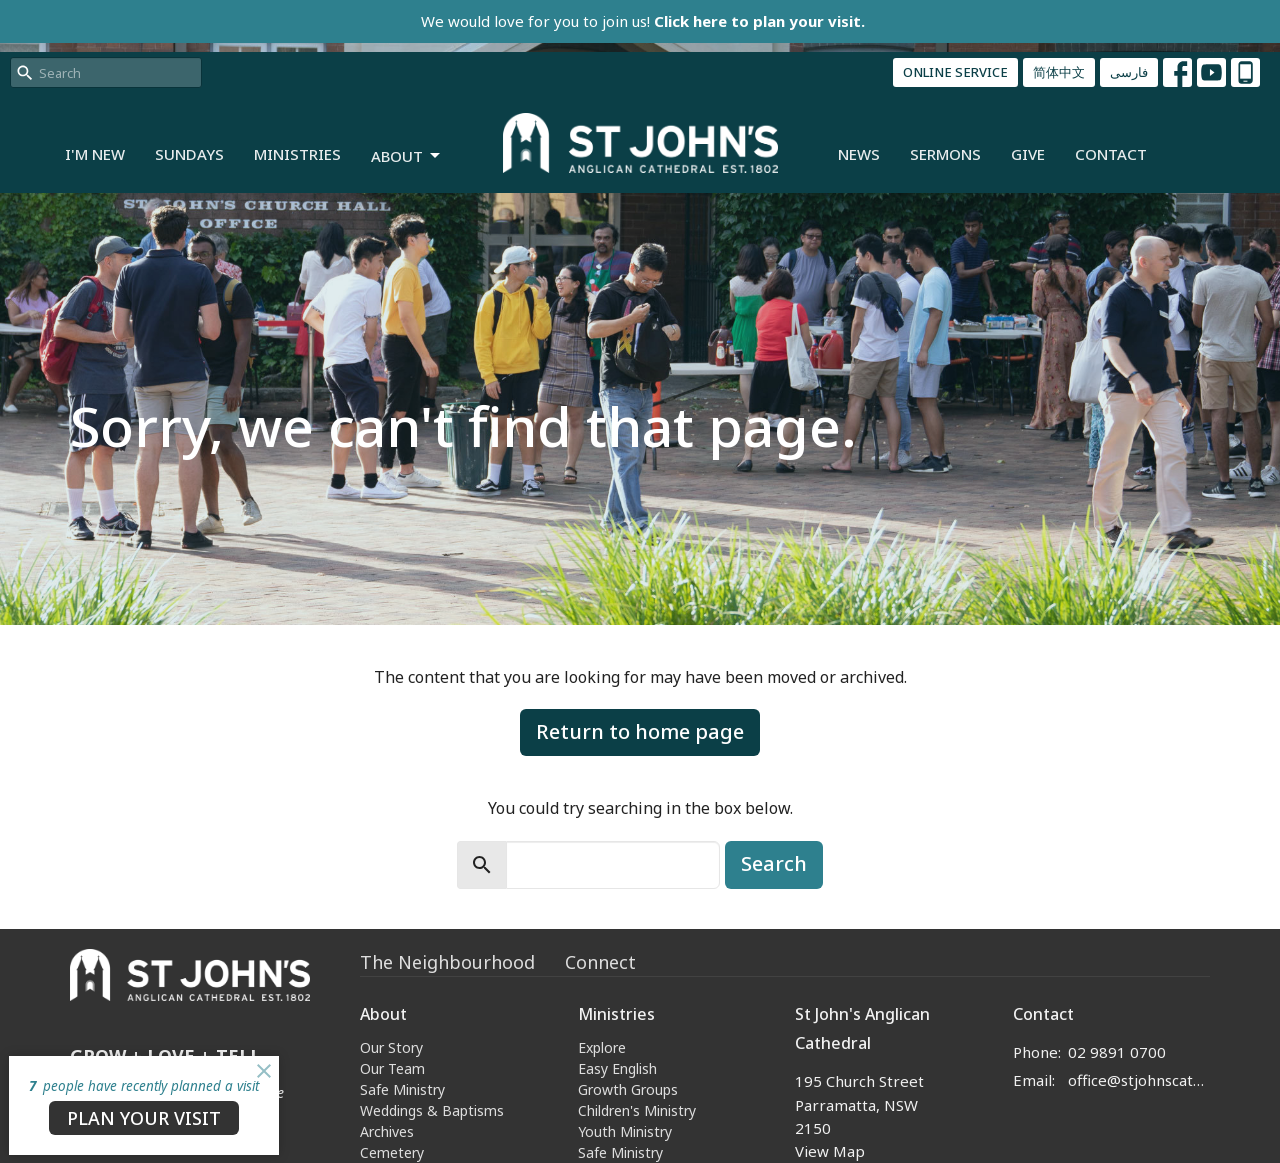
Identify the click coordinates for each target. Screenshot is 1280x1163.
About (407, 156)
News (859, 154)
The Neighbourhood (447, 962)
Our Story (391, 1047)
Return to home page (640, 731)
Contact (1111, 154)
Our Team (392, 1068)
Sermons (945, 154)
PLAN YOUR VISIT (144, 1118)
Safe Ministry (402, 1089)
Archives (387, 1131)
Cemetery (392, 1152)
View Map (830, 1151)
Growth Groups (628, 1089)
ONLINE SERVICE (955, 72)
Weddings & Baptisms (432, 1110)
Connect (600, 962)
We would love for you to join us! (643, 21)
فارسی (1129, 72)
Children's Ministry (637, 1110)
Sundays (189, 154)
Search (774, 863)
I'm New (95, 154)
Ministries (297, 154)
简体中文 (1059, 72)
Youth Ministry (625, 1131)
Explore (602, 1047)
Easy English (617, 1068)
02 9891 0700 (1117, 1052)
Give (1028, 154)
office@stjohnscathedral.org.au (1139, 1080)
